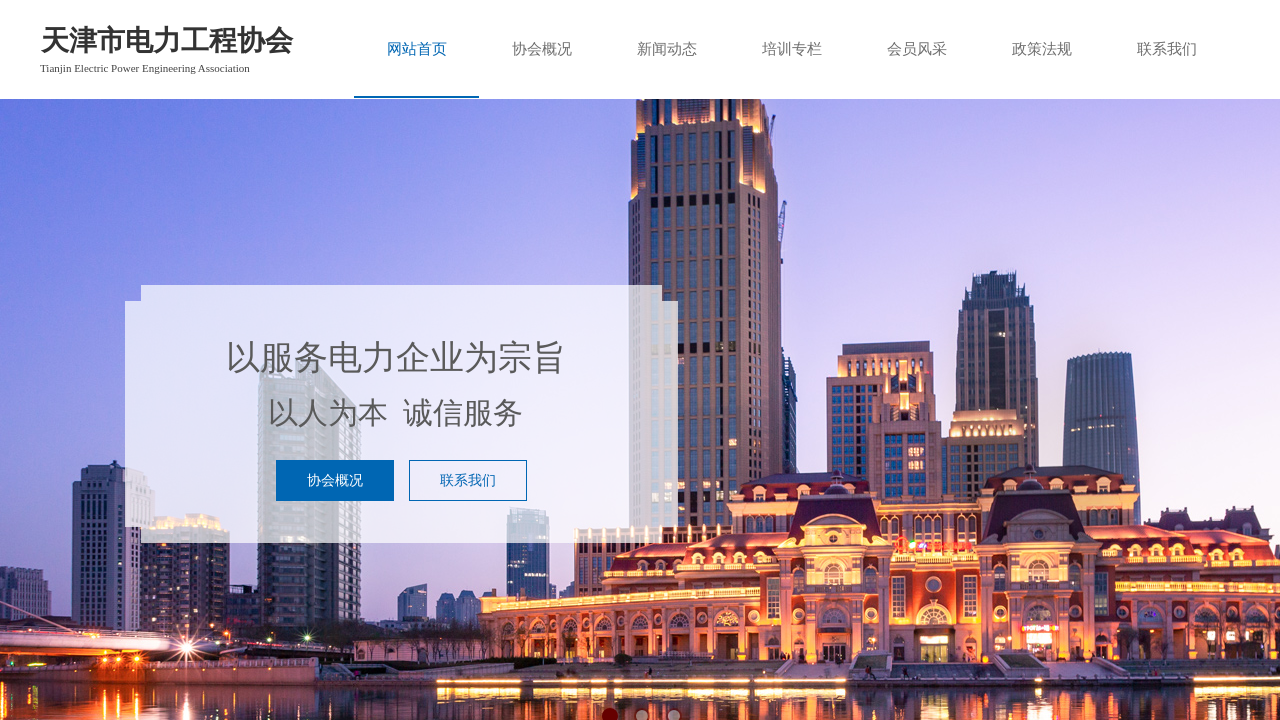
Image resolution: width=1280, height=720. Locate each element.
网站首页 (417, 49)
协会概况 (542, 49)
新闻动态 (667, 49)
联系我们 (1167, 49)
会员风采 (917, 49)
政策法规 (1042, 49)
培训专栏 (792, 49)
